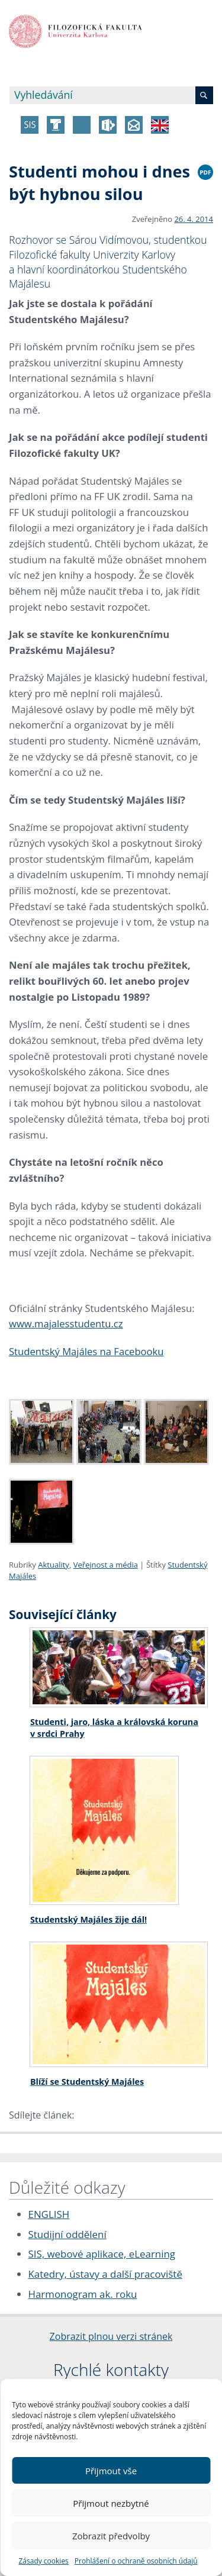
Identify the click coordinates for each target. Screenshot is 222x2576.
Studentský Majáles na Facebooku (86, 1351)
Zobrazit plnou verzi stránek (111, 2336)
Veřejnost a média (105, 1564)
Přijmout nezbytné (111, 2503)
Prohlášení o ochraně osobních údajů (136, 2561)
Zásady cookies (43, 2561)
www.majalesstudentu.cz (66, 1323)
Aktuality (53, 1564)
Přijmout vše (111, 2471)
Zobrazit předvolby (111, 2536)
